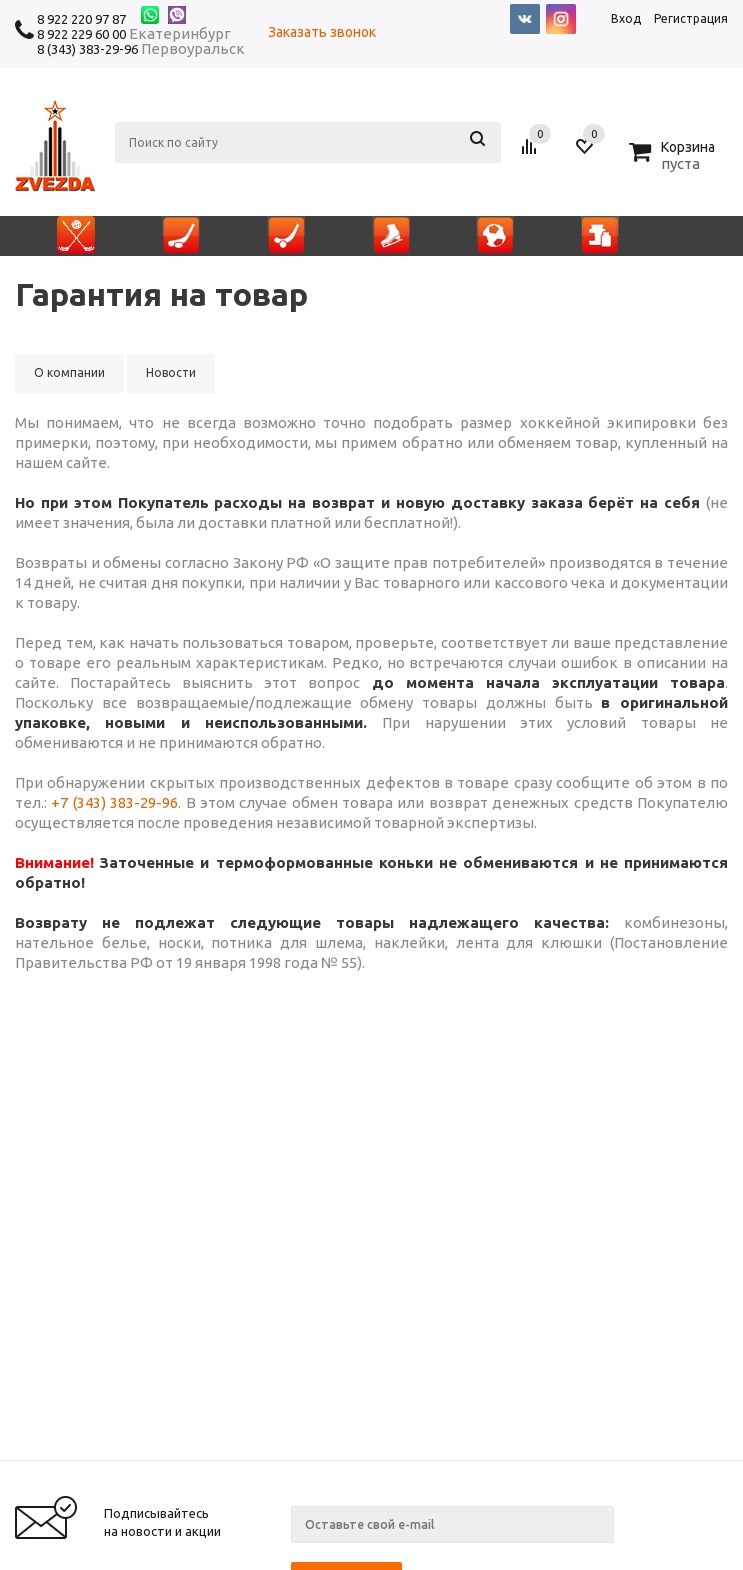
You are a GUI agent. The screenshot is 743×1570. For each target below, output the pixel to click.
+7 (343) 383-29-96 (114, 802)
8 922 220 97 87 (81, 19)
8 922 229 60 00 (81, 34)
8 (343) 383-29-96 (87, 49)
